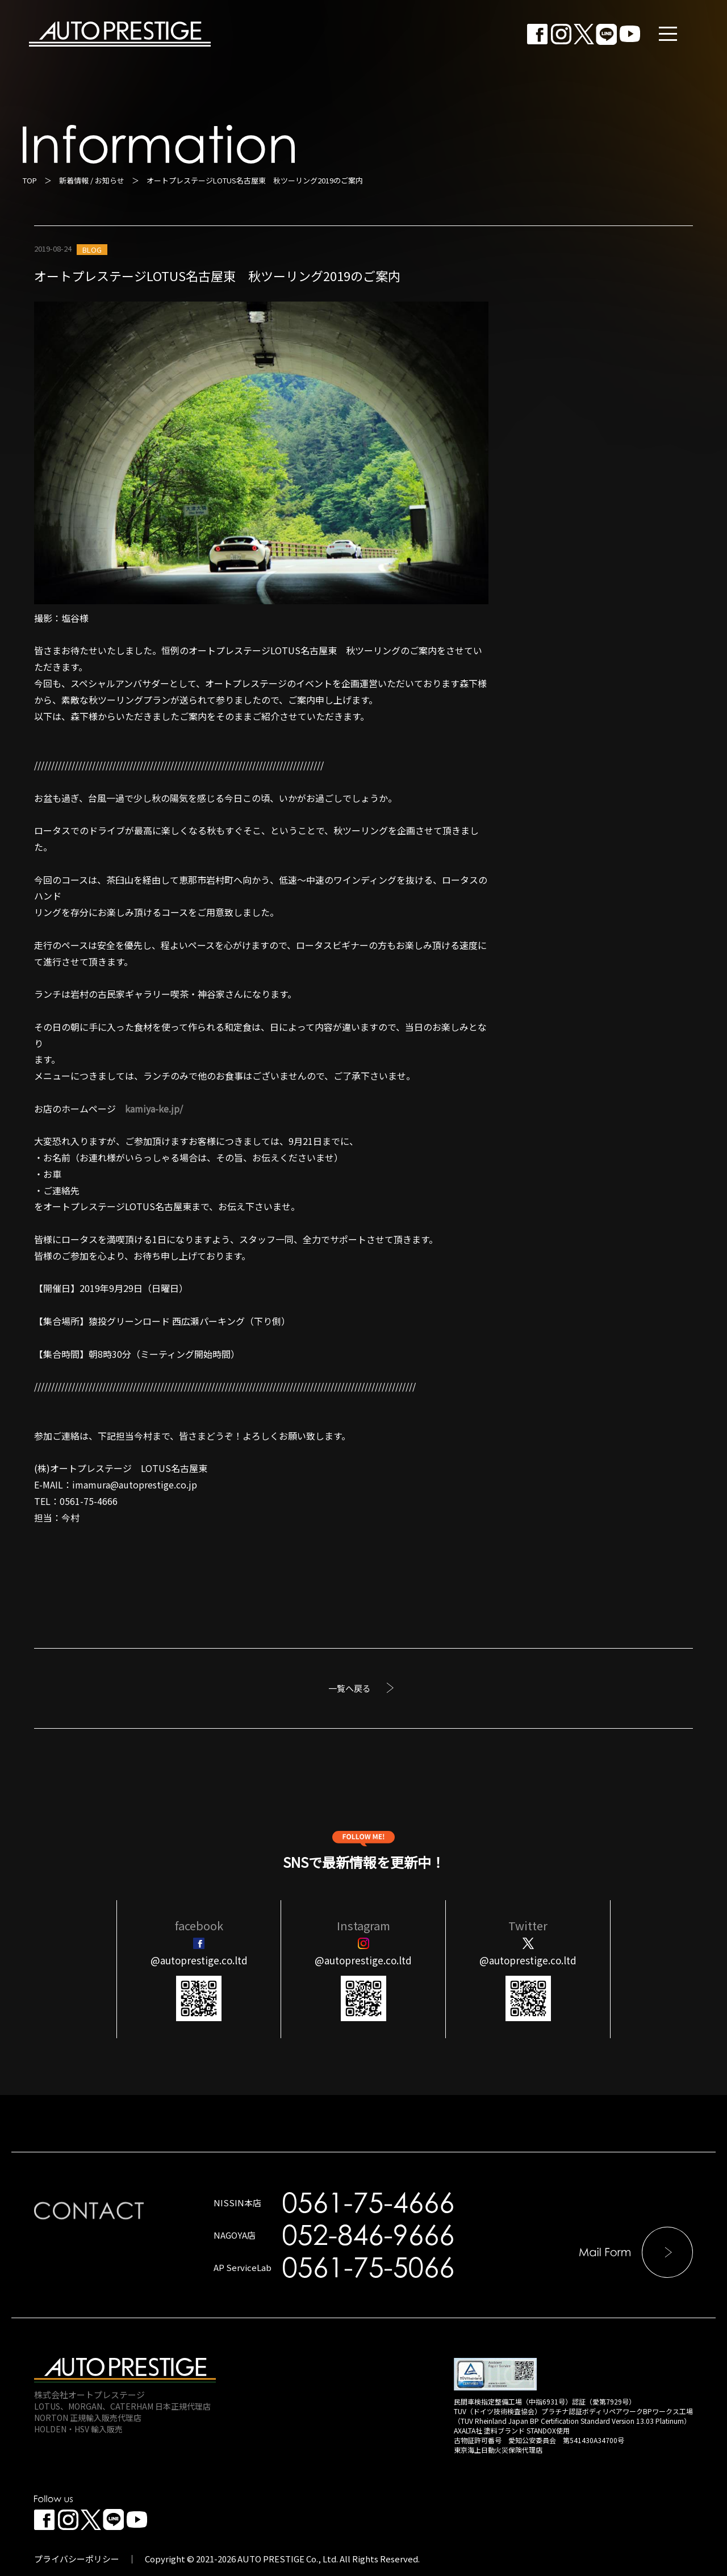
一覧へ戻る (349, 1688)
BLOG (92, 249)
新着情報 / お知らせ (91, 180)
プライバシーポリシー (76, 2559)
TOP (30, 180)
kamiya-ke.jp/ (154, 1108)
